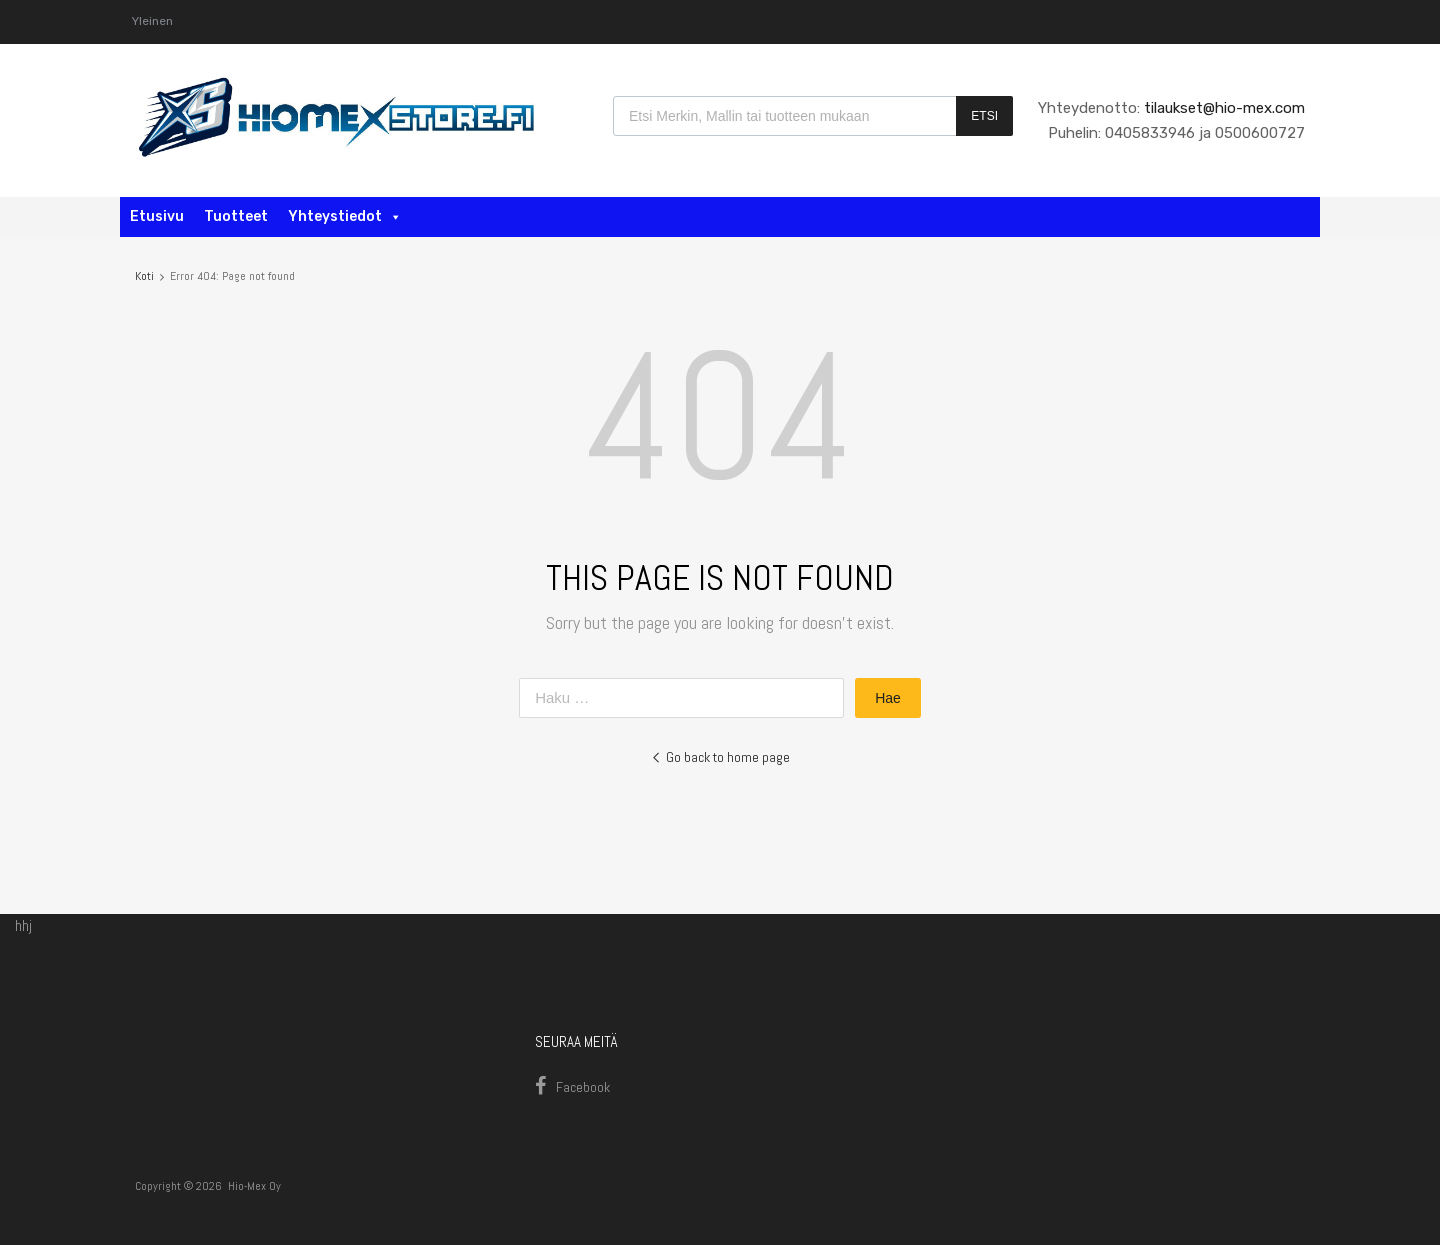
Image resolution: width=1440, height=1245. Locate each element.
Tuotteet (236, 216)
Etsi (984, 116)
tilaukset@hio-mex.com (1222, 108)
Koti (144, 276)
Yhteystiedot (345, 216)
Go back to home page (720, 757)
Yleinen (152, 21)
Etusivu (157, 216)
